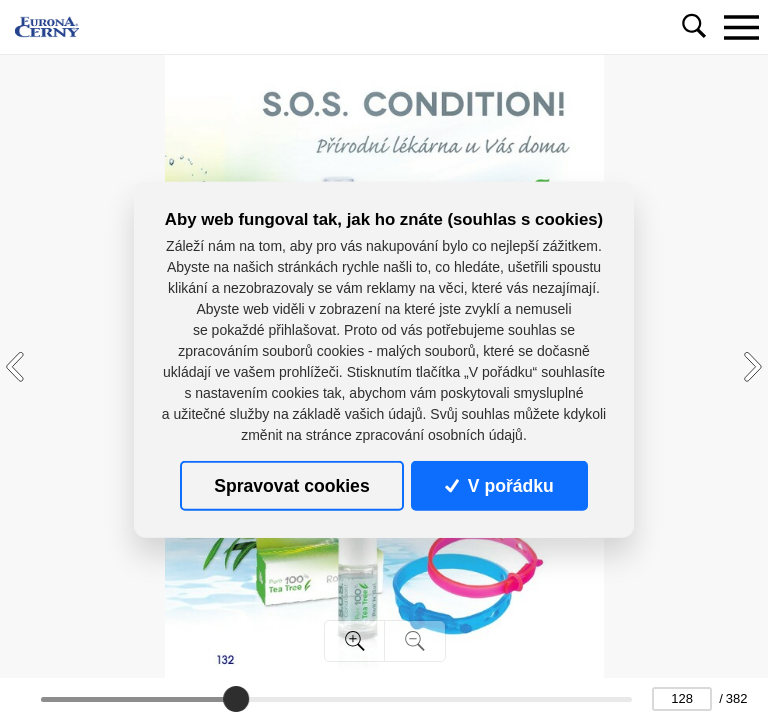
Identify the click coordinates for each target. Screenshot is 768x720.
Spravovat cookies (291, 486)
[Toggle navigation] (741, 27)
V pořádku (499, 486)
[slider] (236, 699)
